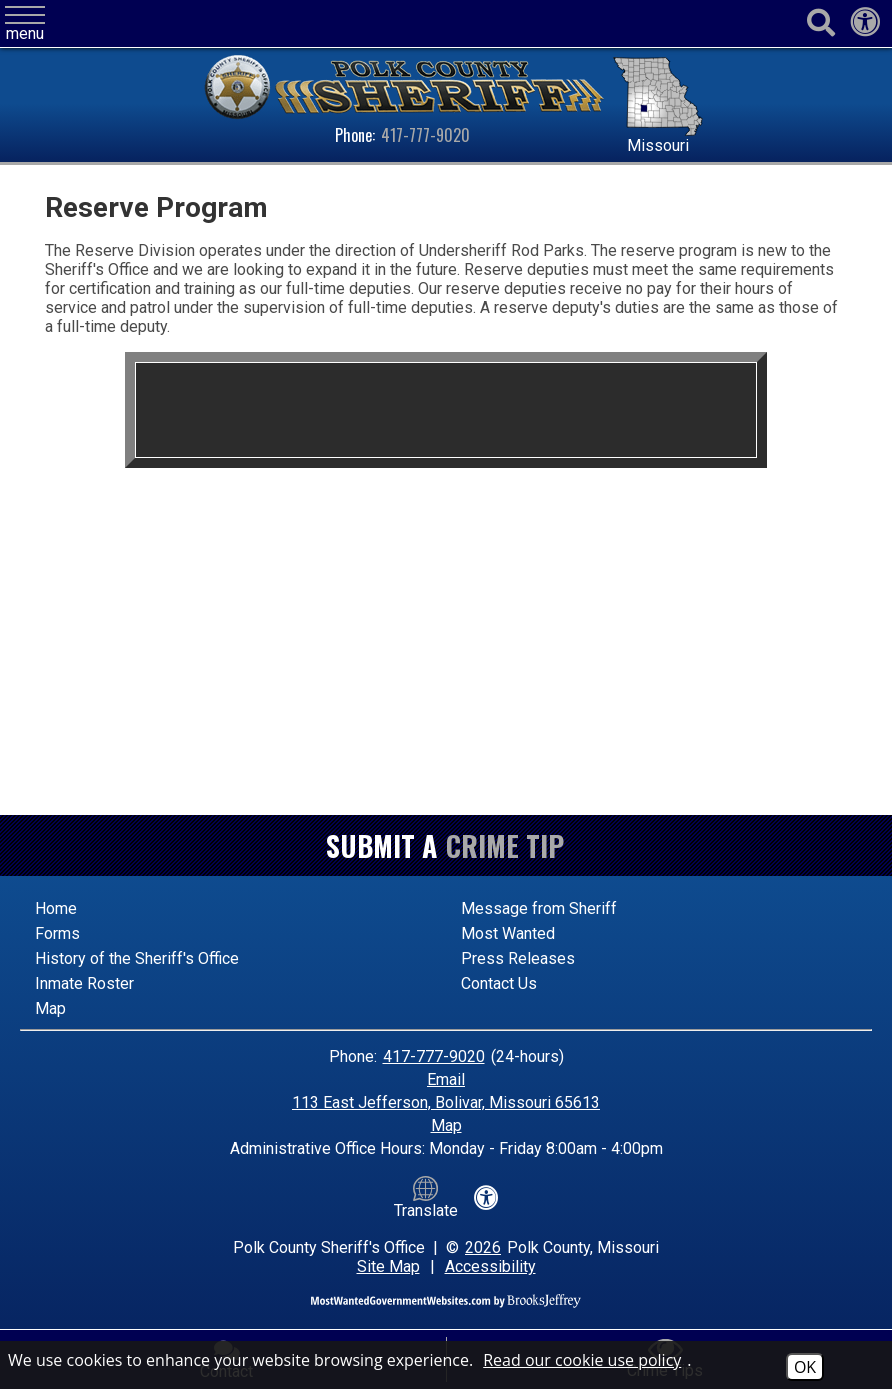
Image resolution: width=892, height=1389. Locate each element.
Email (446, 1079)
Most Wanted (508, 933)
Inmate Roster (84, 983)
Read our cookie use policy (582, 1360)
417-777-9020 (425, 135)
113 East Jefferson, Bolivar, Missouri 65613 (446, 1102)
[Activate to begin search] (820, 23)
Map (50, 1008)
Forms (57, 933)
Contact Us (499, 983)
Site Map (388, 1266)
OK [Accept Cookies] (805, 1367)
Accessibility (490, 1266)
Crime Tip (505, 845)
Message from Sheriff (539, 908)
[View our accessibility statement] (865, 27)
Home (56, 908)
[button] (25, 24)
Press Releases (518, 958)
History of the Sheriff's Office (137, 958)
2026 (483, 1247)
